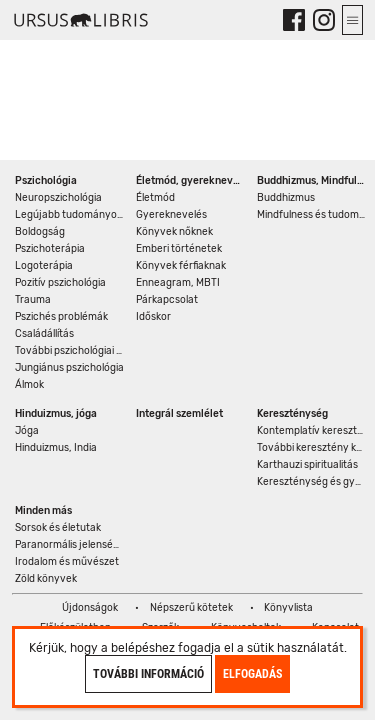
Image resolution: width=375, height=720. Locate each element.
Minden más (43, 511)
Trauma (33, 300)
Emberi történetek (179, 249)
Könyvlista (288, 608)
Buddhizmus (286, 198)
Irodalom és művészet (67, 562)
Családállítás (44, 334)
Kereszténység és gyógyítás (313, 482)
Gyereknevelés (171, 215)
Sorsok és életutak (58, 528)
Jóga (27, 431)
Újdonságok (90, 608)
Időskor (153, 317)
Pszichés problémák (61, 317)
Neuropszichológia (58, 198)
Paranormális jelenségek (71, 545)
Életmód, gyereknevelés (192, 181)
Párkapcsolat (167, 300)
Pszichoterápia (50, 249)
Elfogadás (252, 674)
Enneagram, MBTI (178, 283)
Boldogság (40, 232)
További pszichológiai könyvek (71, 351)
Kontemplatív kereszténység (313, 431)
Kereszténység (292, 414)
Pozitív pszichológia (60, 283)
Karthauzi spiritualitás (307, 465)
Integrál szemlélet (179, 414)
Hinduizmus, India (56, 448)
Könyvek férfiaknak (181, 266)
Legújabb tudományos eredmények (71, 215)
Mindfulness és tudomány (313, 215)
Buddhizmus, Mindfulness (313, 181)
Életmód (155, 198)
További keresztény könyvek (313, 448)
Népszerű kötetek (191, 608)
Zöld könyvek (46, 579)
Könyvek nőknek (174, 232)
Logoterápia (44, 266)
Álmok (29, 385)
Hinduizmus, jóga (56, 414)
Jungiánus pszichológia (69, 368)
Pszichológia (46, 181)
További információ (148, 674)
